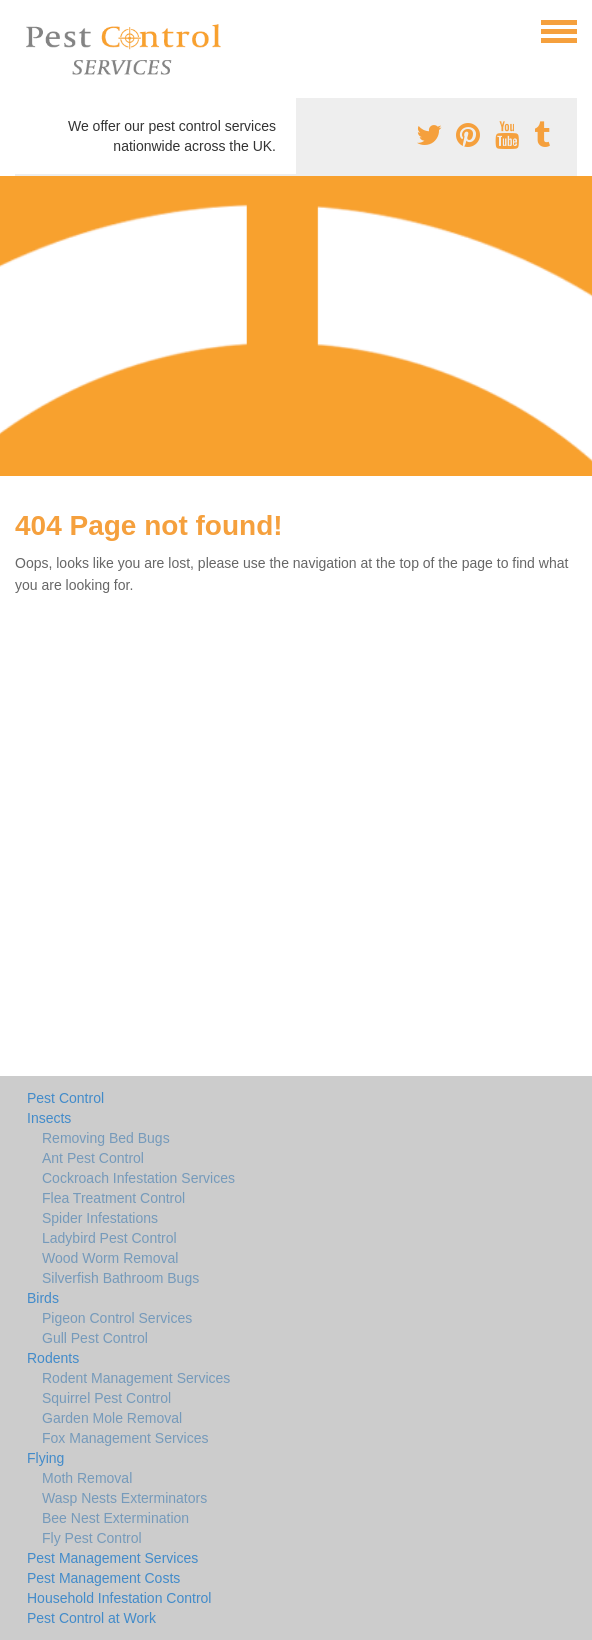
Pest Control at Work (91, 1618)
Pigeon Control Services (117, 1318)
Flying (45, 1458)
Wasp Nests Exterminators (124, 1498)
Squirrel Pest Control (106, 1398)
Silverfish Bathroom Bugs (120, 1278)
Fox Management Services (125, 1438)
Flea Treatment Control (113, 1198)
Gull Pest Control (95, 1338)
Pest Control (65, 1098)
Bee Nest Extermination (115, 1518)
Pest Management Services (112, 1558)
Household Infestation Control (119, 1598)
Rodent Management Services (136, 1378)
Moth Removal (87, 1478)
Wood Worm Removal (110, 1258)
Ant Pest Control (93, 1158)
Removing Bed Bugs (106, 1138)
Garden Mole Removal (112, 1418)
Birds (43, 1298)
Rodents (53, 1358)
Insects (49, 1118)
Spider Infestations (100, 1218)
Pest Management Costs (103, 1578)
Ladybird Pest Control (109, 1238)
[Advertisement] (296, 326)
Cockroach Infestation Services (138, 1178)
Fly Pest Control (92, 1538)
